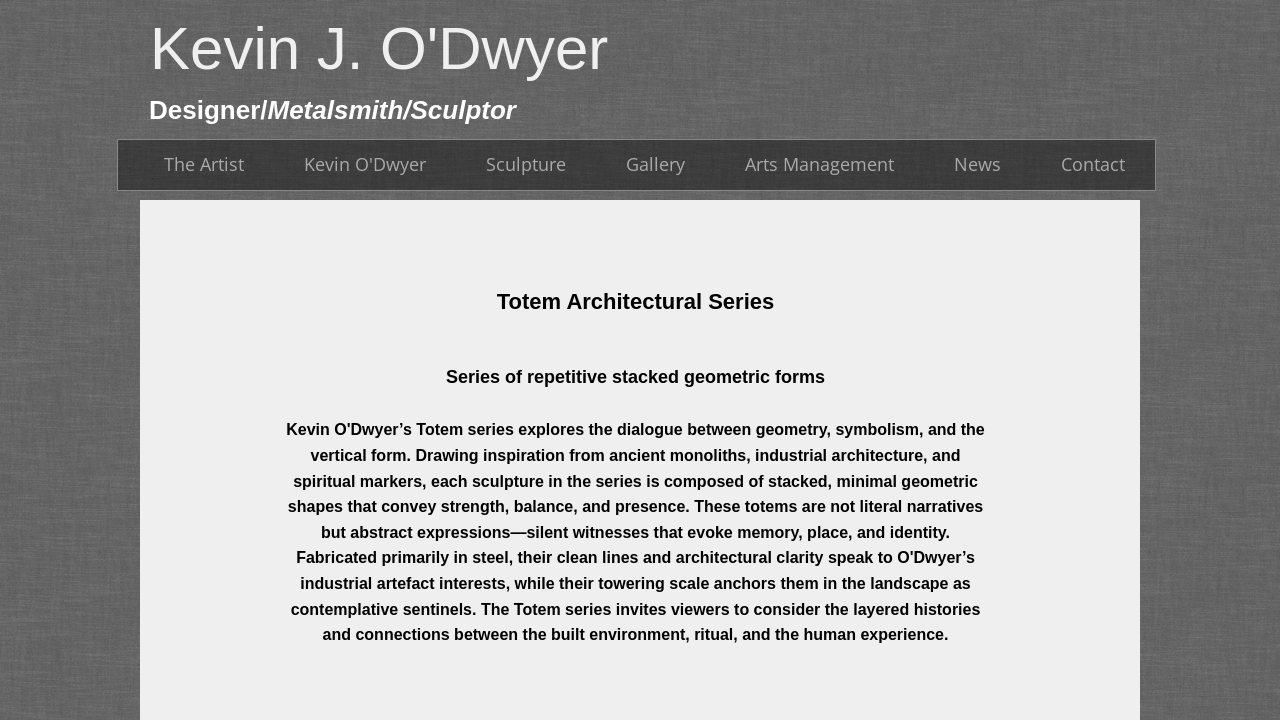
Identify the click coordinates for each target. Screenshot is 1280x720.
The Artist (204, 164)
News (977, 164)
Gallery (655, 164)
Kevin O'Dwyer (365, 164)
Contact (1093, 164)
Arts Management (819, 164)
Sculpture (526, 164)
